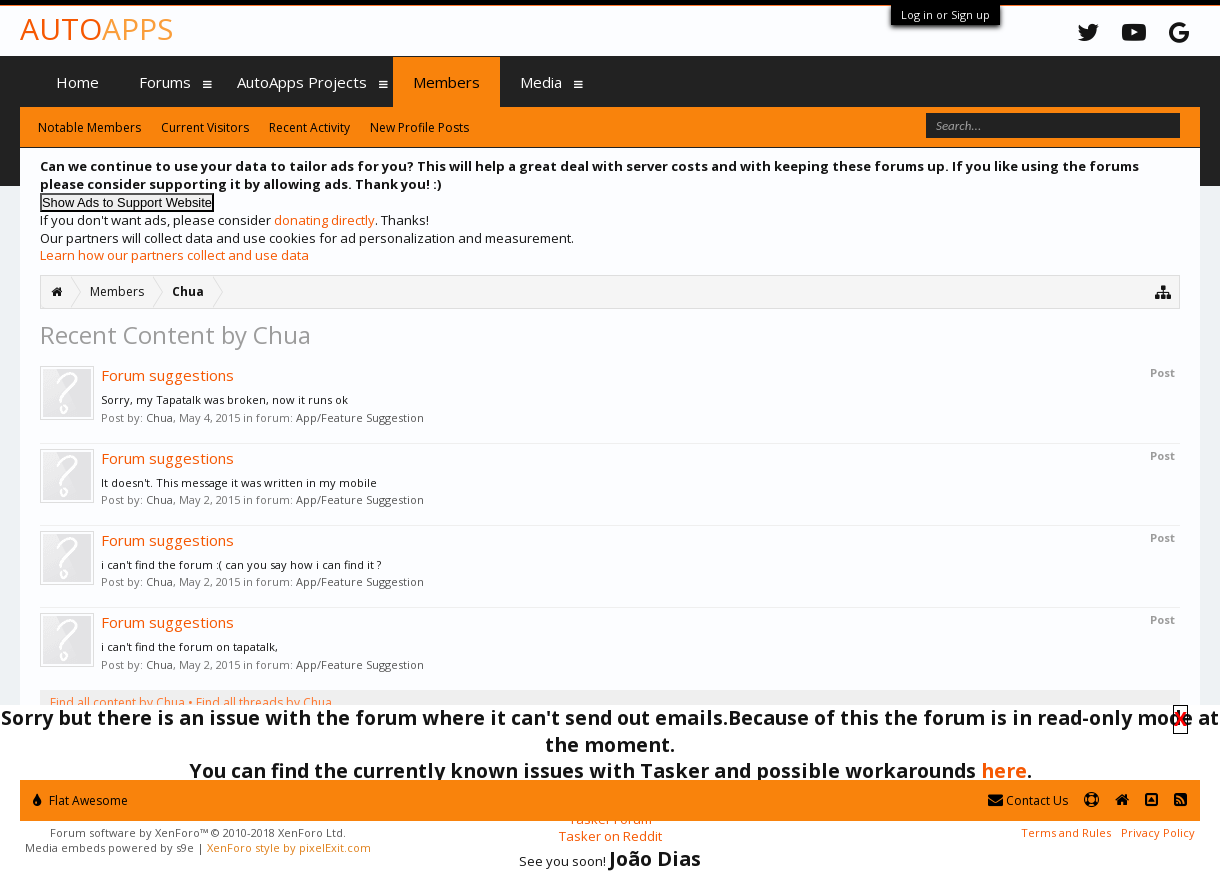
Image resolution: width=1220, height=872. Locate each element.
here (1004, 770)
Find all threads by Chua (264, 702)
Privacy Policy (1158, 832)
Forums (165, 82)
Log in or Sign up (945, 14)
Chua (159, 417)
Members (446, 82)
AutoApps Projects (302, 82)
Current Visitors (205, 127)
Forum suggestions (167, 375)
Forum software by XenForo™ (198, 832)
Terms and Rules (1066, 832)
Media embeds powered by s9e (109, 847)
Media (541, 82)
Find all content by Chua (117, 702)
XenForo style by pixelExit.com (289, 847)
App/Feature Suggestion (360, 417)
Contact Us (1028, 800)
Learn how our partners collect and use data (174, 255)
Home (77, 82)
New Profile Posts (419, 127)
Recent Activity (309, 127)
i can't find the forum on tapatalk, (189, 646)
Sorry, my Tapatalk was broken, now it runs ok (224, 399)
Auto (96, 28)
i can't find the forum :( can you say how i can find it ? (241, 564)
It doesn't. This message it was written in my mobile (239, 482)
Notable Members (89, 127)
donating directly (324, 220)
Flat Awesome (80, 800)
